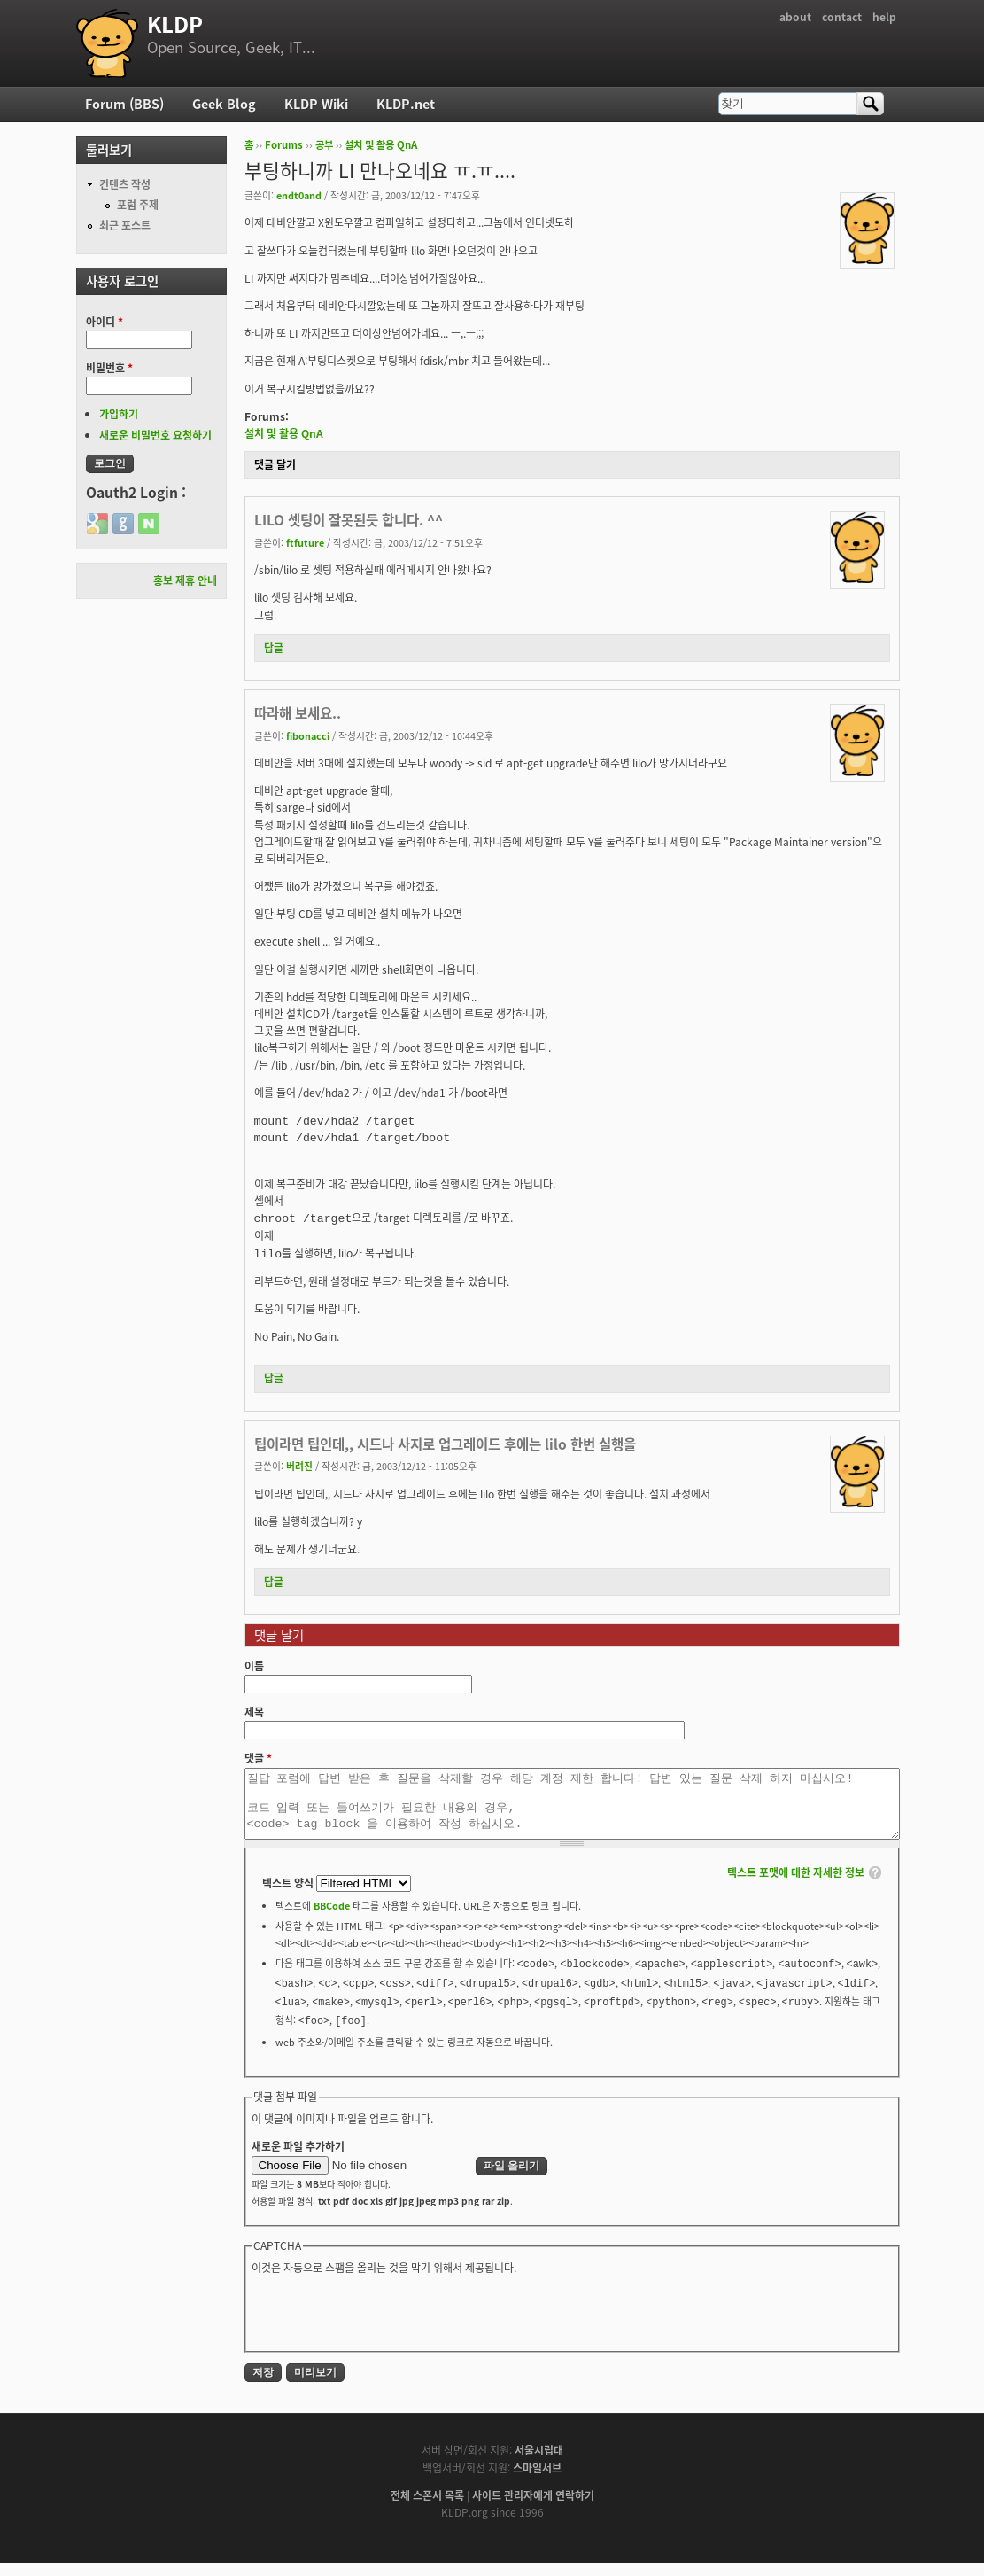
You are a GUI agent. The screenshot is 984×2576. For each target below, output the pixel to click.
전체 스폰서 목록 (427, 2509)
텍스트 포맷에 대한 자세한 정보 (795, 1886)
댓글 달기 (275, 464)
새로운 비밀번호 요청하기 (155, 435)
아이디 (104, 322)
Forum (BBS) (124, 103)
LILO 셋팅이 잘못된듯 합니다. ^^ (348, 520)
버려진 (299, 1466)
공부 (324, 144)
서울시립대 (539, 2463)
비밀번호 (109, 368)
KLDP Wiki (316, 103)
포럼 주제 (138, 205)
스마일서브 (537, 2481)
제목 (254, 1712)
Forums (284, 144)
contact (842, 17)
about (795, 17)
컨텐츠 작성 (125, 184)
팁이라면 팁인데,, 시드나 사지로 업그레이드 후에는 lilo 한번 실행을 (445, 1444)
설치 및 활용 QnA (381, 144)
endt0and (299, 195)
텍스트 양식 (289, 1896)
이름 (254, 1666)
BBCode (332, 1918)
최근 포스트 (125, 225)
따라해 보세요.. (297, 713)
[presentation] (386, 2324)
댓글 (258, 1758)
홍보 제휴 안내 (185, 580)
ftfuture (305, 542)
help (884, 17)
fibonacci (307, 735)
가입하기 (118, 414)
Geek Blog (224, 103)
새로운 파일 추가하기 (298, 2159)
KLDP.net (405, 103)
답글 (273, 648)
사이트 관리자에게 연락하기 (533, 2509)
